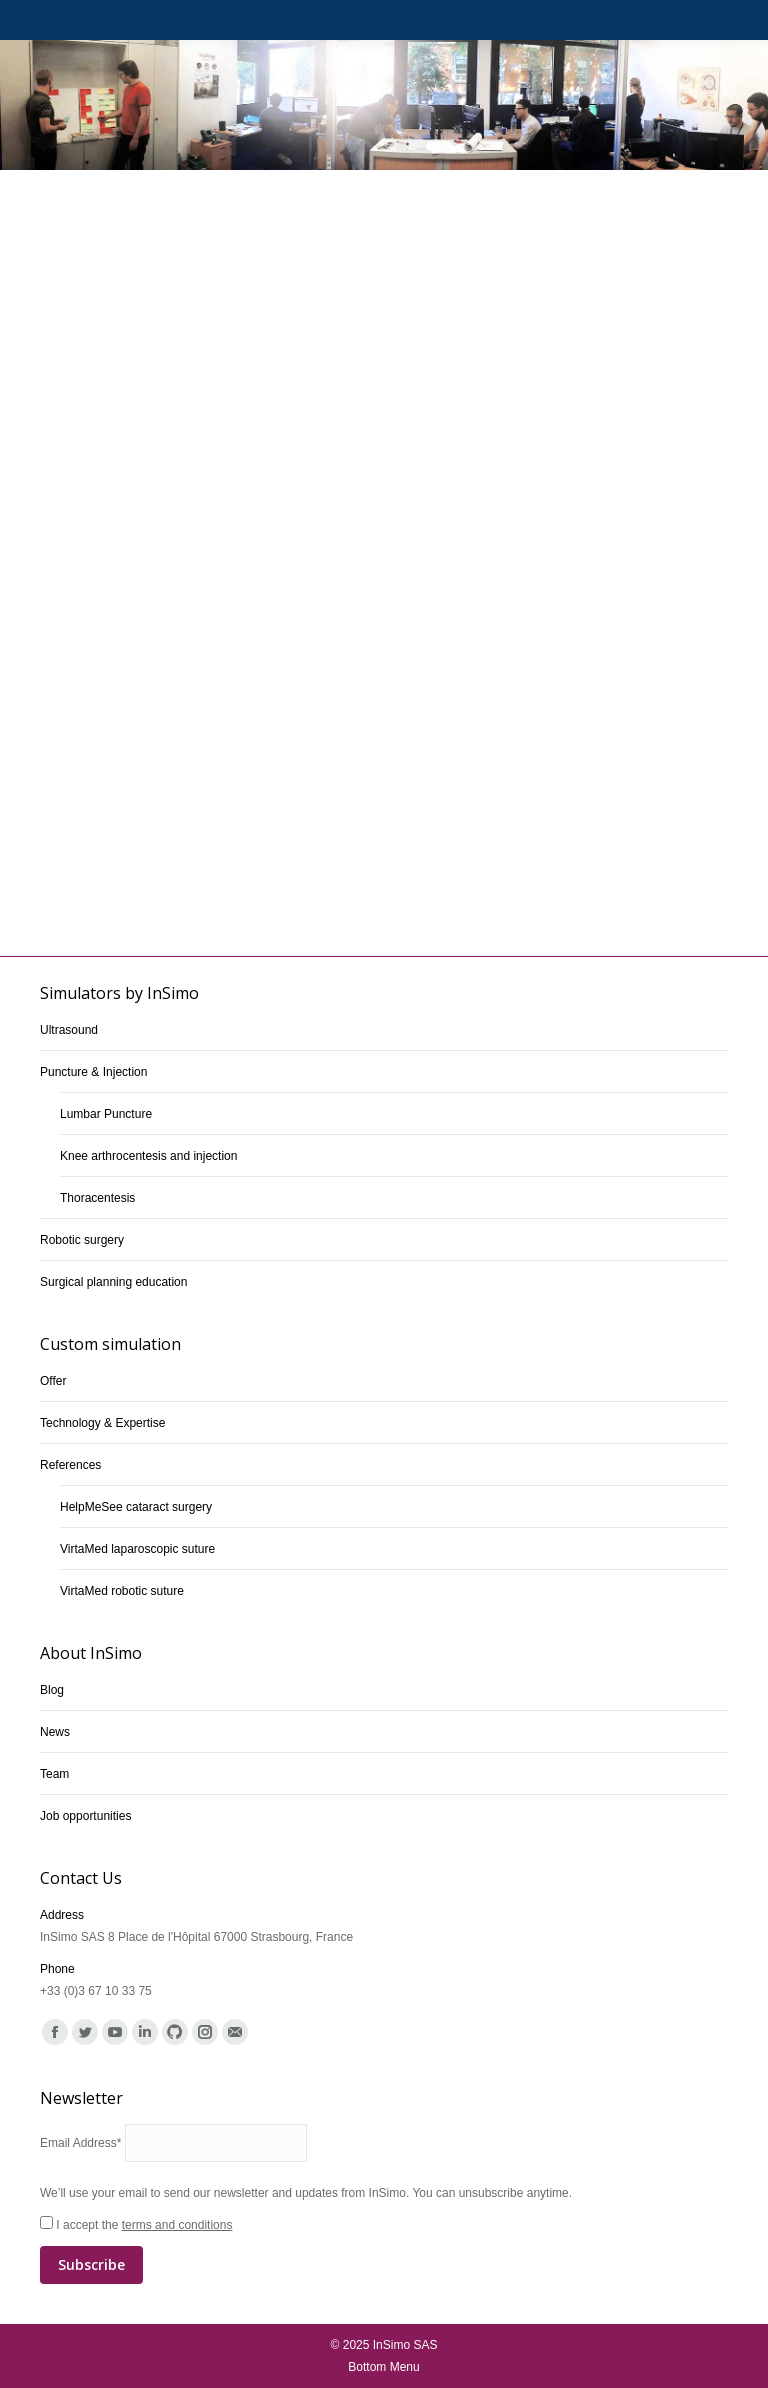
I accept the (384, 2251)
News (55, 1732)
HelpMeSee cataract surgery (136, 1507)
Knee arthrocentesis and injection (148, 1156)
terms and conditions (177, 2225)
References (70, 1465)
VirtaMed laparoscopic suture (137, 1549)
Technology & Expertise (102, 1423)
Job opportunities (85, 1816)
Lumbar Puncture (106, 1114)
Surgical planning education (113, 1282)
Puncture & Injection (93, 1072)
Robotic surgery (82, 1240)
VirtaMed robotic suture (122, 1591)
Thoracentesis (97, 1198)
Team (54, 1774)
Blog (52, 1690)
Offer (53, 1381)
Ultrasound (69, 1030)
